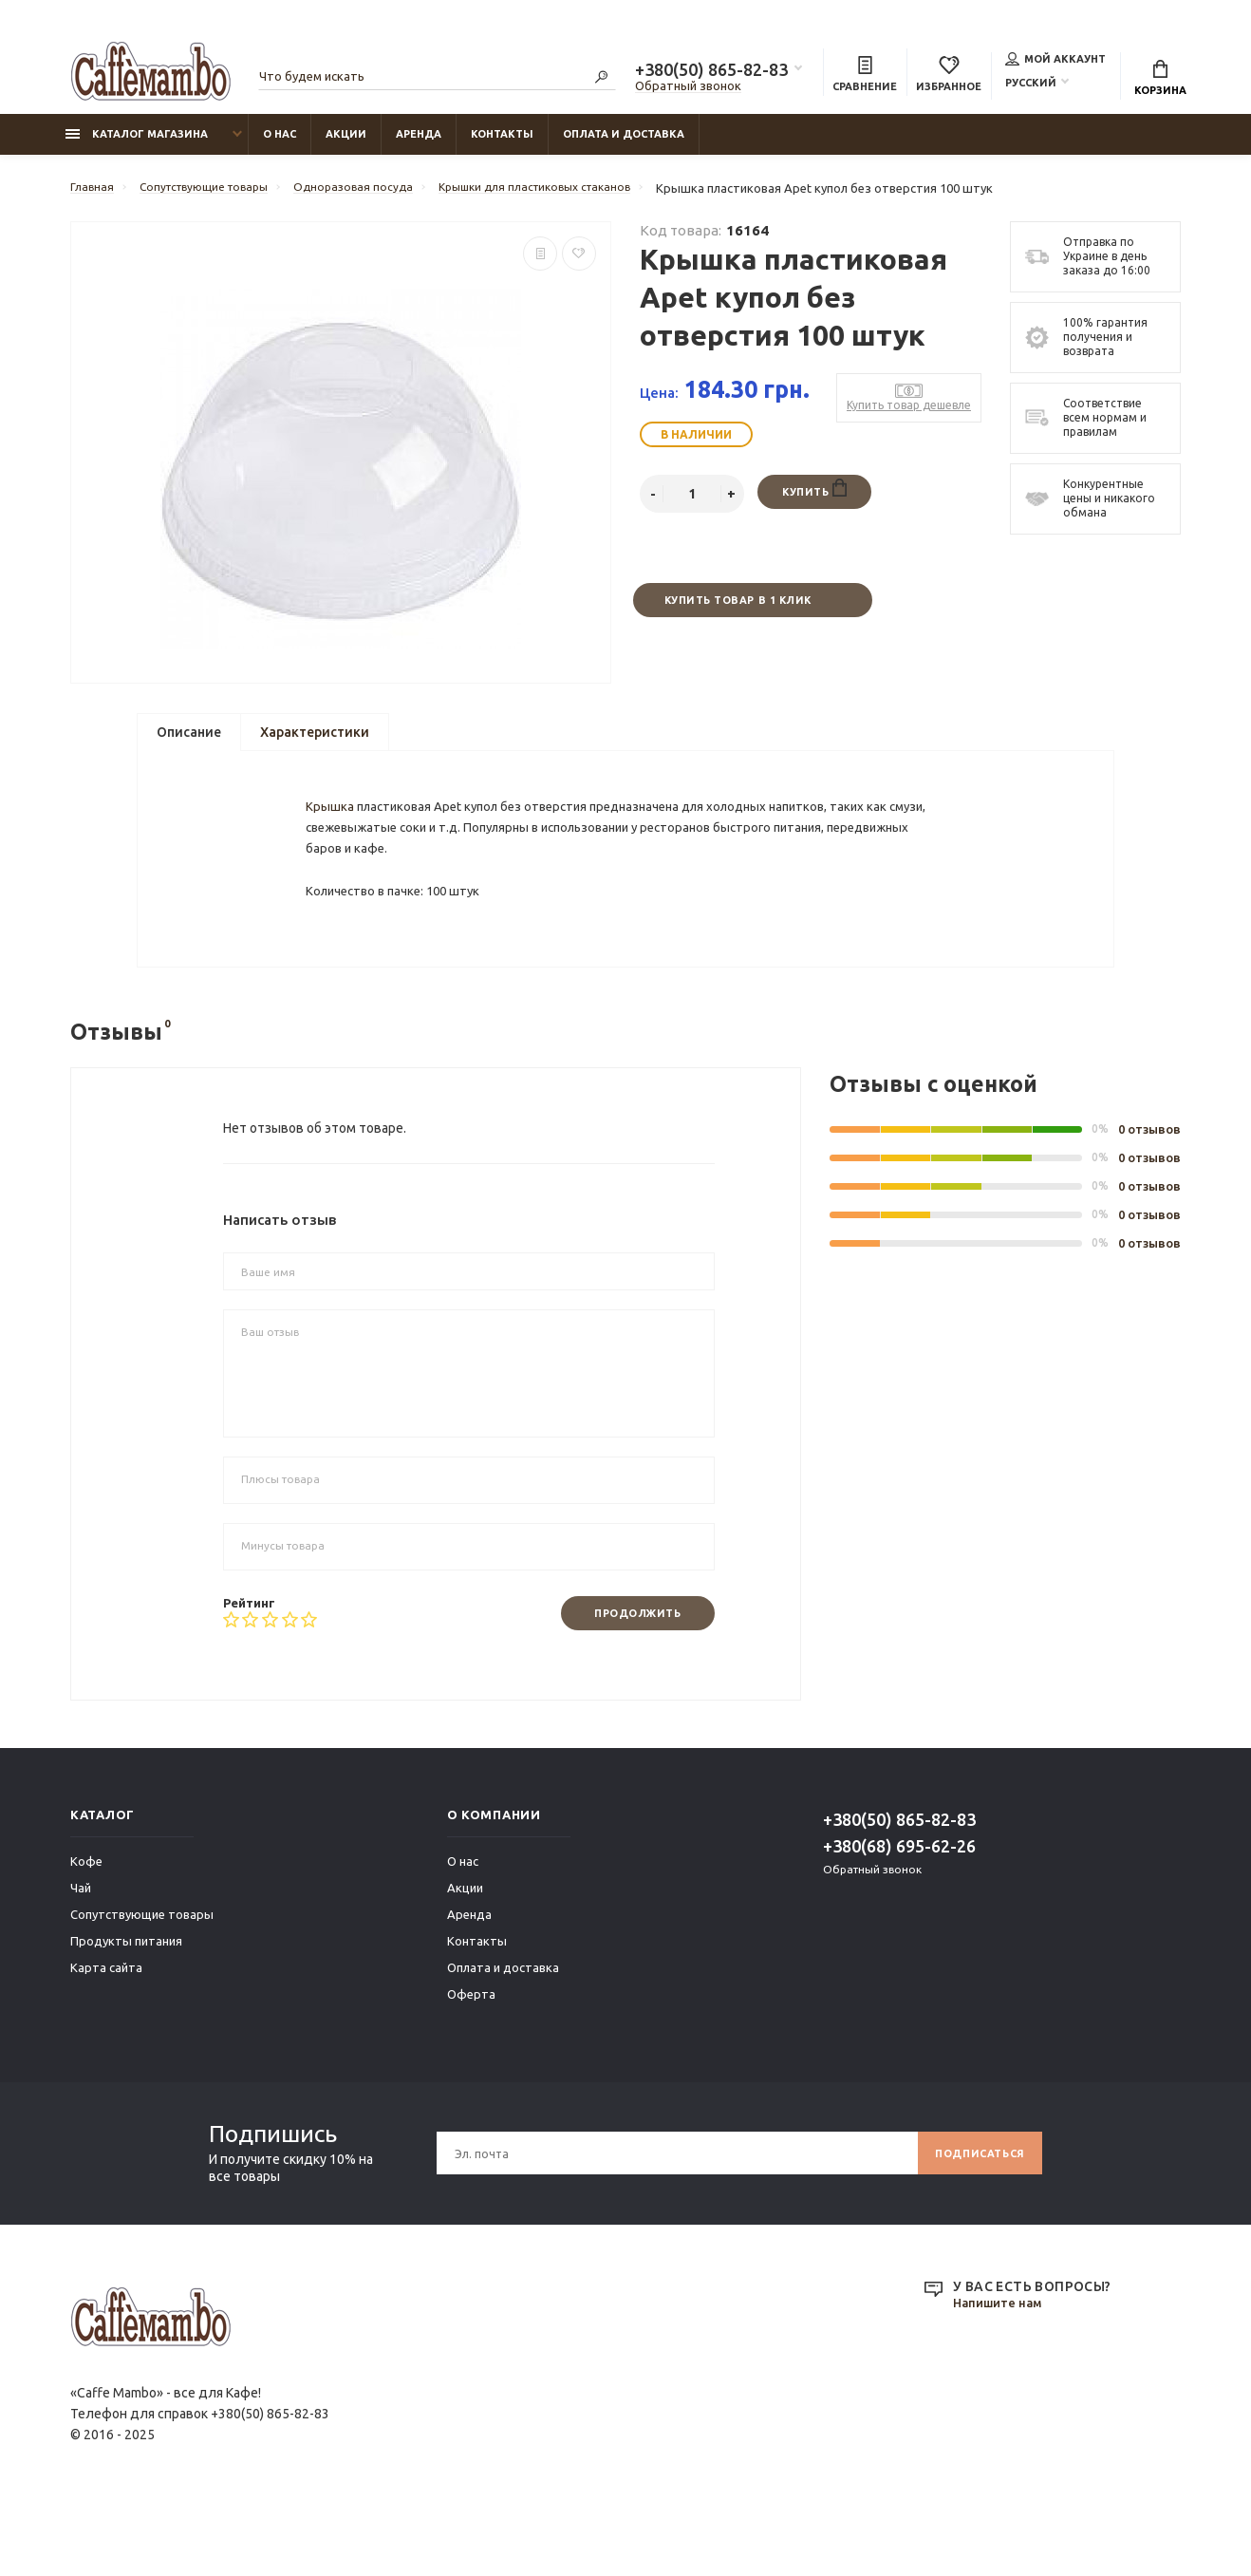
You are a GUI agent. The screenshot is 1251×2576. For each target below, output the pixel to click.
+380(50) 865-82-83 (711, 72)
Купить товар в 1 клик (736, 611)
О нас (279, 143)
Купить (814, 499)
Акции (346, 143)
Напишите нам (1001, 2370)
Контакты (502, 143)
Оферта (471, 2060)
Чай (80, 1954)
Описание (189, 745)
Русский (1030, 84)
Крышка (333, 841)
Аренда (418, 143)
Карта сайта (106, 2033)
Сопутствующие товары (142, 1980)
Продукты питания (126, 2007)
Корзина (1160, 81)
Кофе (86, 1927)
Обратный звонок (688, 88)
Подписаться (973, 2219)
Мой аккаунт (1055, 60)
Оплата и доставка (623, 143)
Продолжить (629, 1679)
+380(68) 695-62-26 (899, 1912)
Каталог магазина (136, 143)
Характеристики (314, 745)
